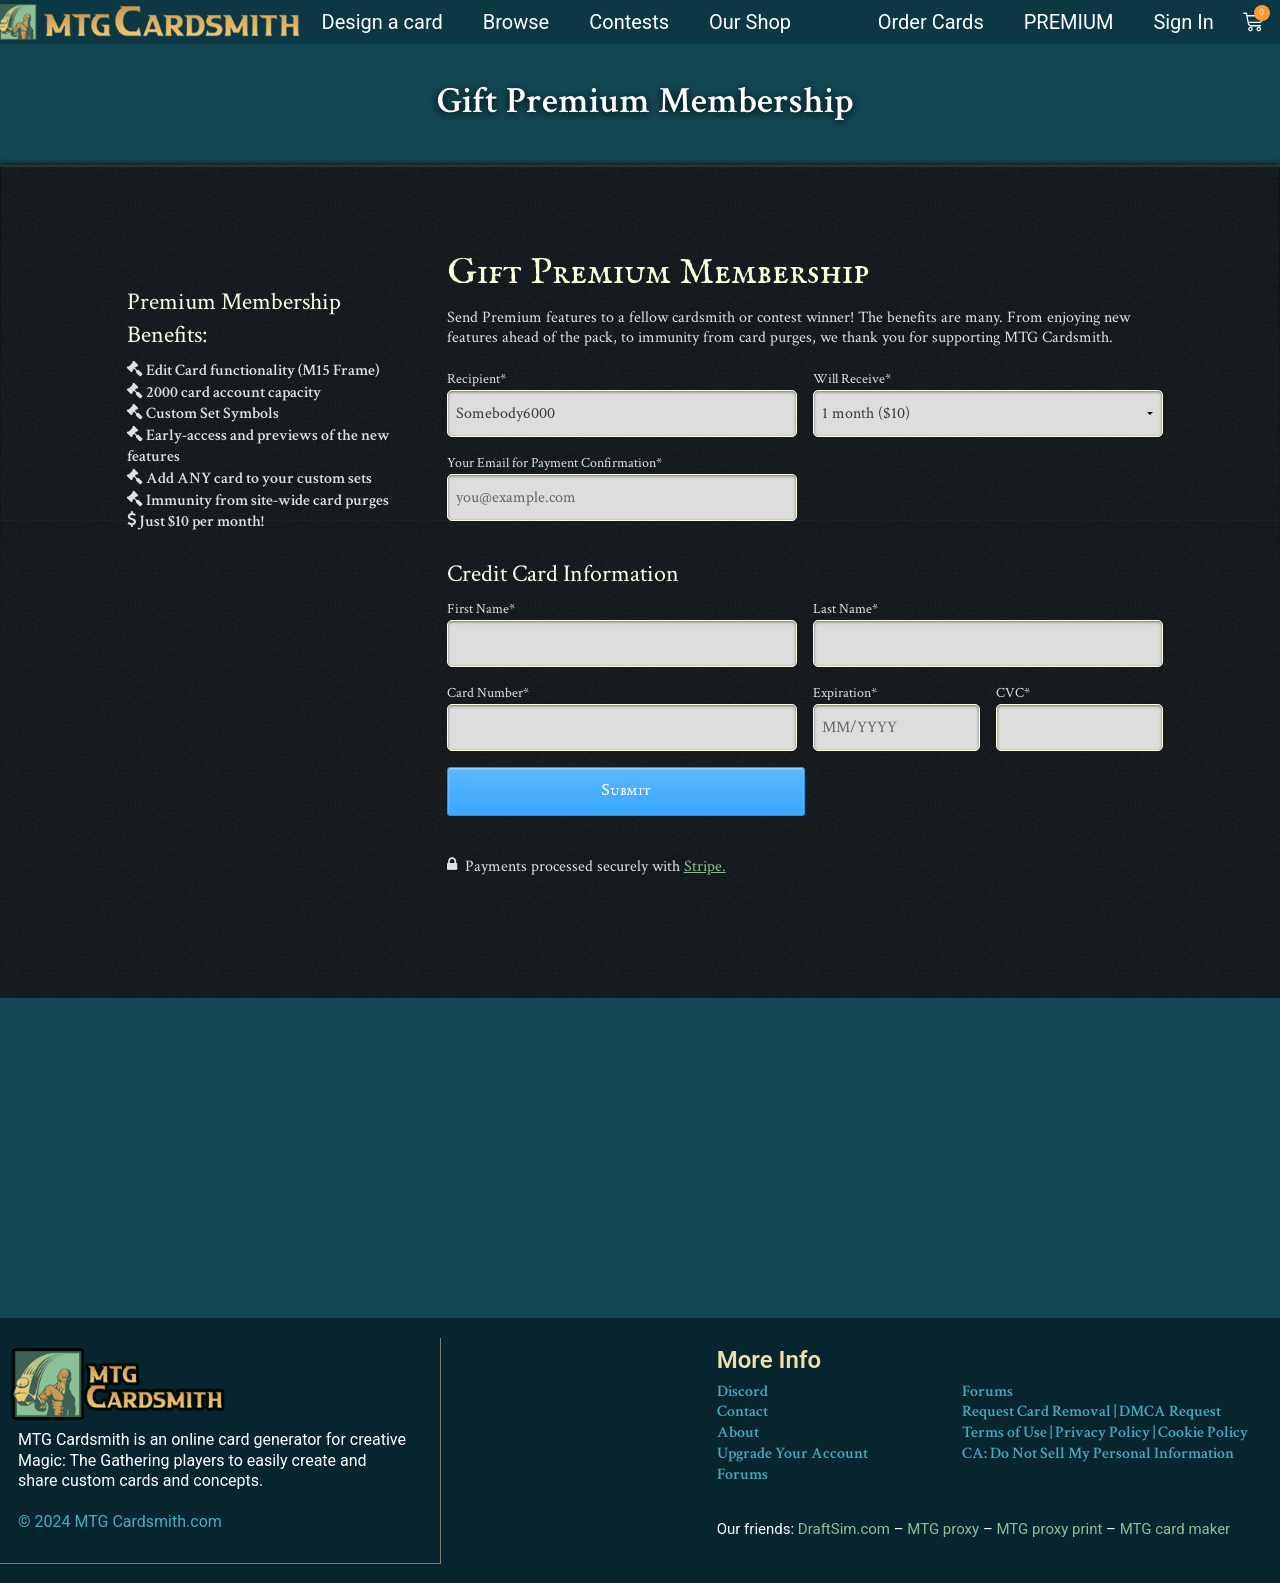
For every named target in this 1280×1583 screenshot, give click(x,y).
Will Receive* (852, 379)
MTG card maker (1175, 1529)
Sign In (1183, 22)
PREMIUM (1069, 22)
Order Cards (931, 22)
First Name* (481, 609)
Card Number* (488, 693)
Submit (626, 791)
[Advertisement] (640, 1178)
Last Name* (845, 609)
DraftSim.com (844, 1529)
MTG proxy (943, 1529)
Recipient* (476, 379)
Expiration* (845, 693)
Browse (516, 22)
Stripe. (705, 866)
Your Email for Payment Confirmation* (554, 463)
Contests (629, 22)
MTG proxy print (1049, 1529)
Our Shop (750, 22)
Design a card (382, 22)
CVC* (1013, 693)
